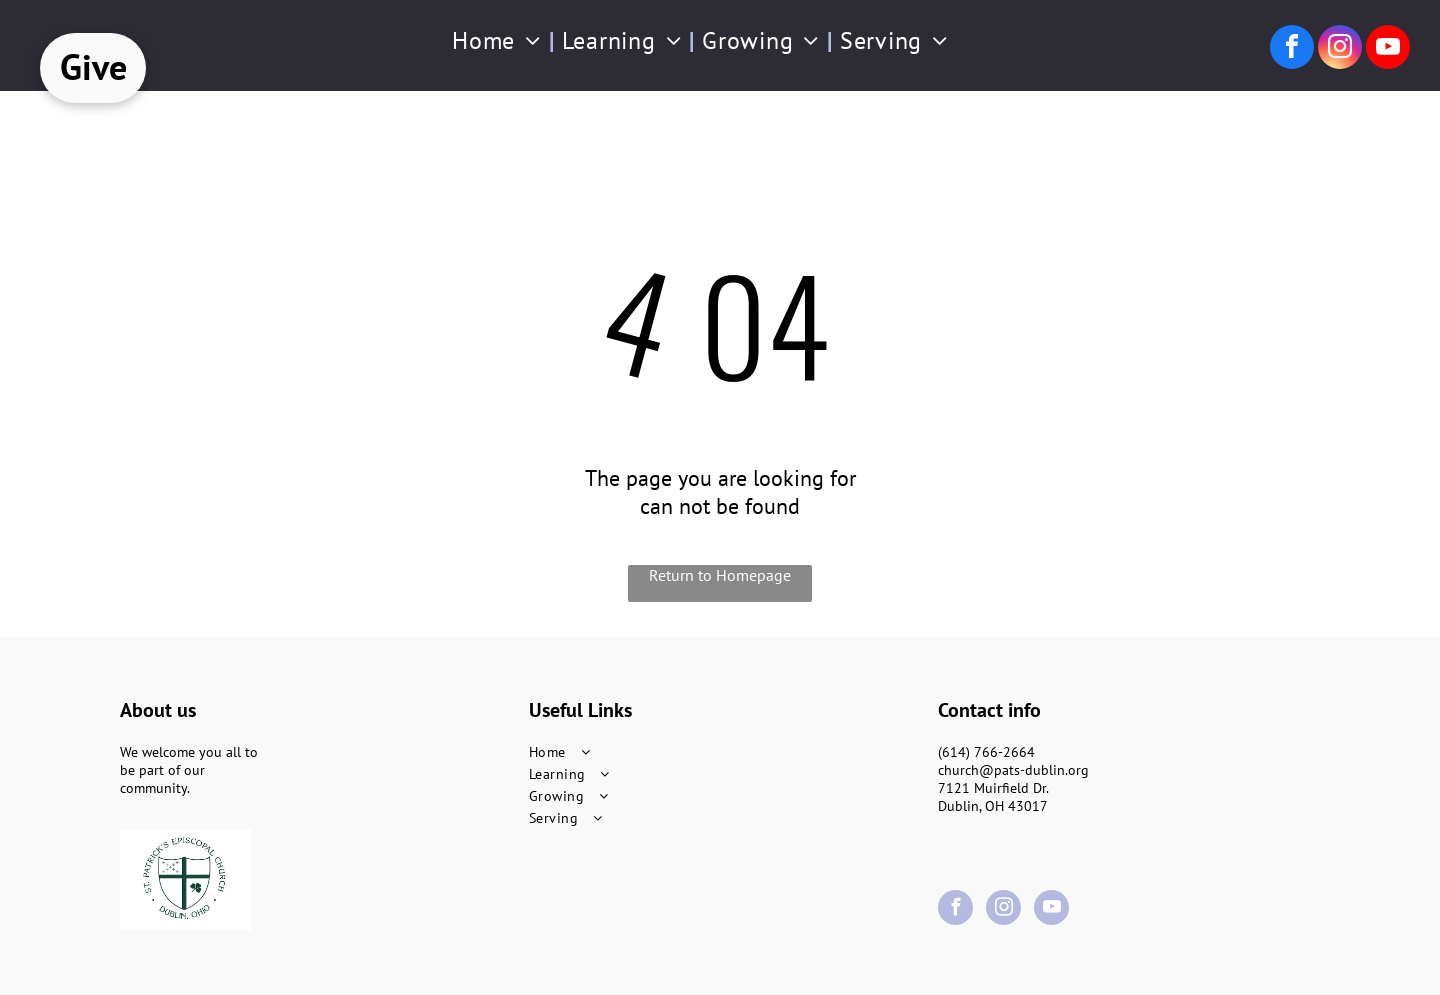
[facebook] (1292, 49)
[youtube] (1388, 49)
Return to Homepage (720, 575)
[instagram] (1340, 49)
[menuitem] (499, 40)
